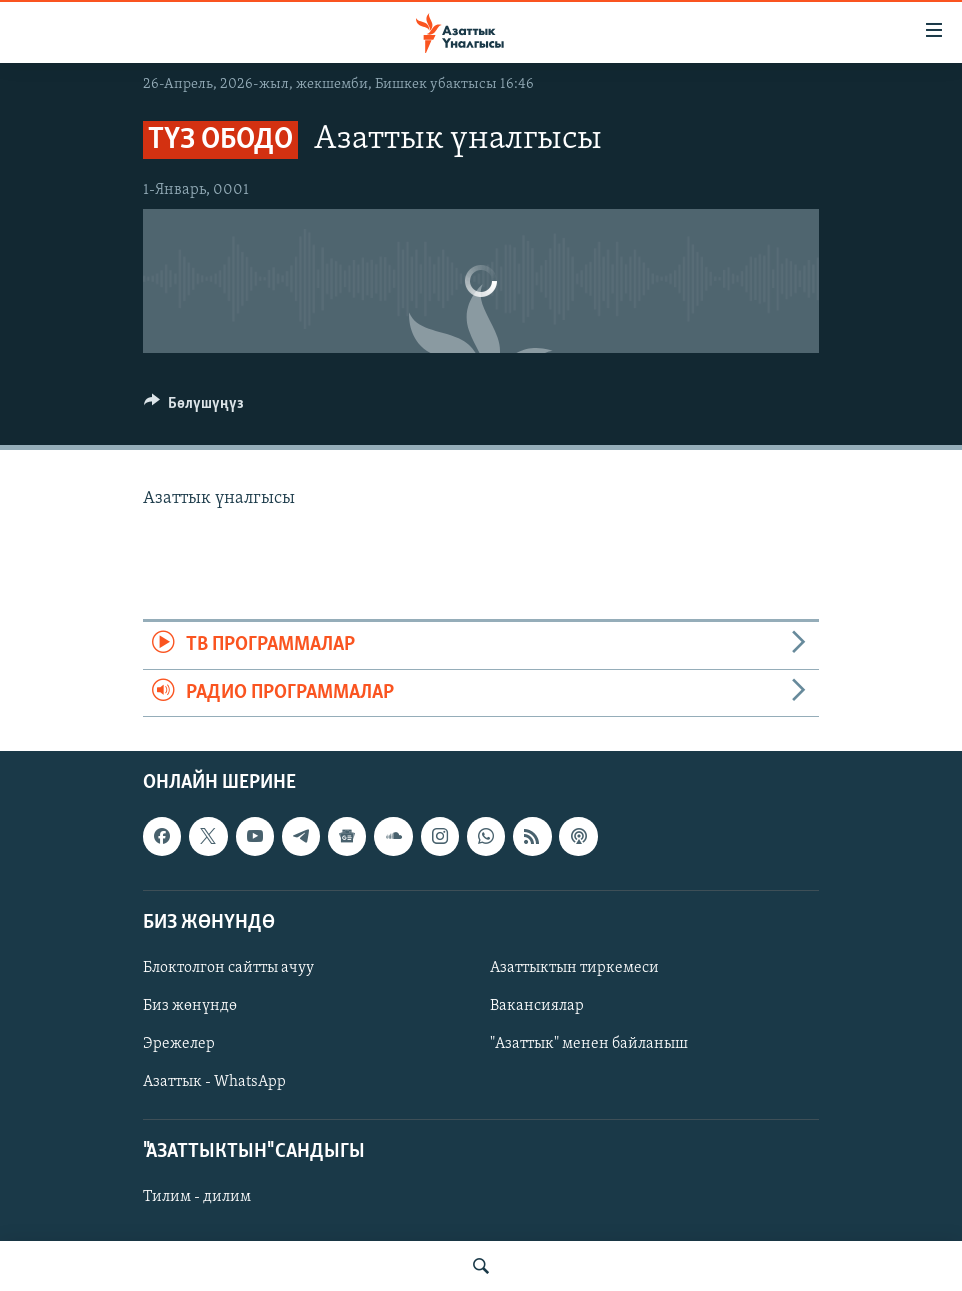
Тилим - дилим (197, 1197)
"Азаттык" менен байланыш (589, 1044)
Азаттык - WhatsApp (214, 1082)
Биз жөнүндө (190, 1006)
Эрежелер (179, 1044)
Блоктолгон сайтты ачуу (228, 968)
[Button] (194, 408)
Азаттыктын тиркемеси (574, 968)
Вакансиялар (537, 1006)
